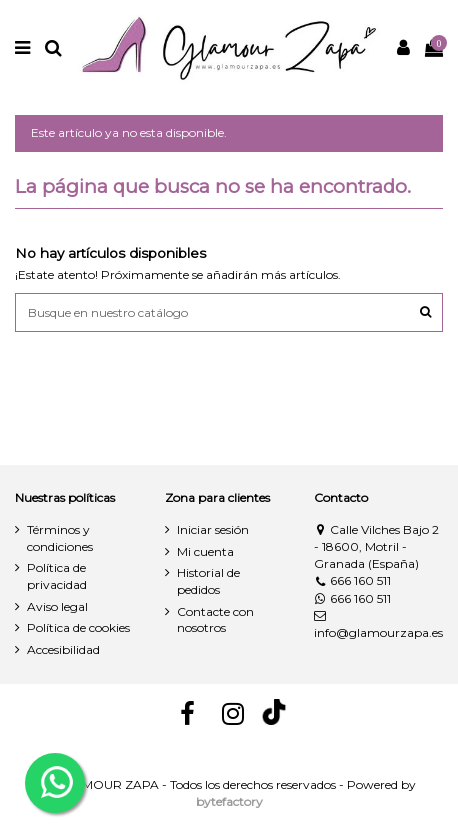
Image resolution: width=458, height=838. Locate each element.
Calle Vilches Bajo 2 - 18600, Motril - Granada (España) (376, 546)
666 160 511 (352, 580)
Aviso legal (57, 606)
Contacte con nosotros (215, 620)
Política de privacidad (57, 576)
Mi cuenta (205, 551)
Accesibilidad (63, 649)
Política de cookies (78, 627)
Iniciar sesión (213, 529)
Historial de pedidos (208, 581)
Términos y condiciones (60, 538)
